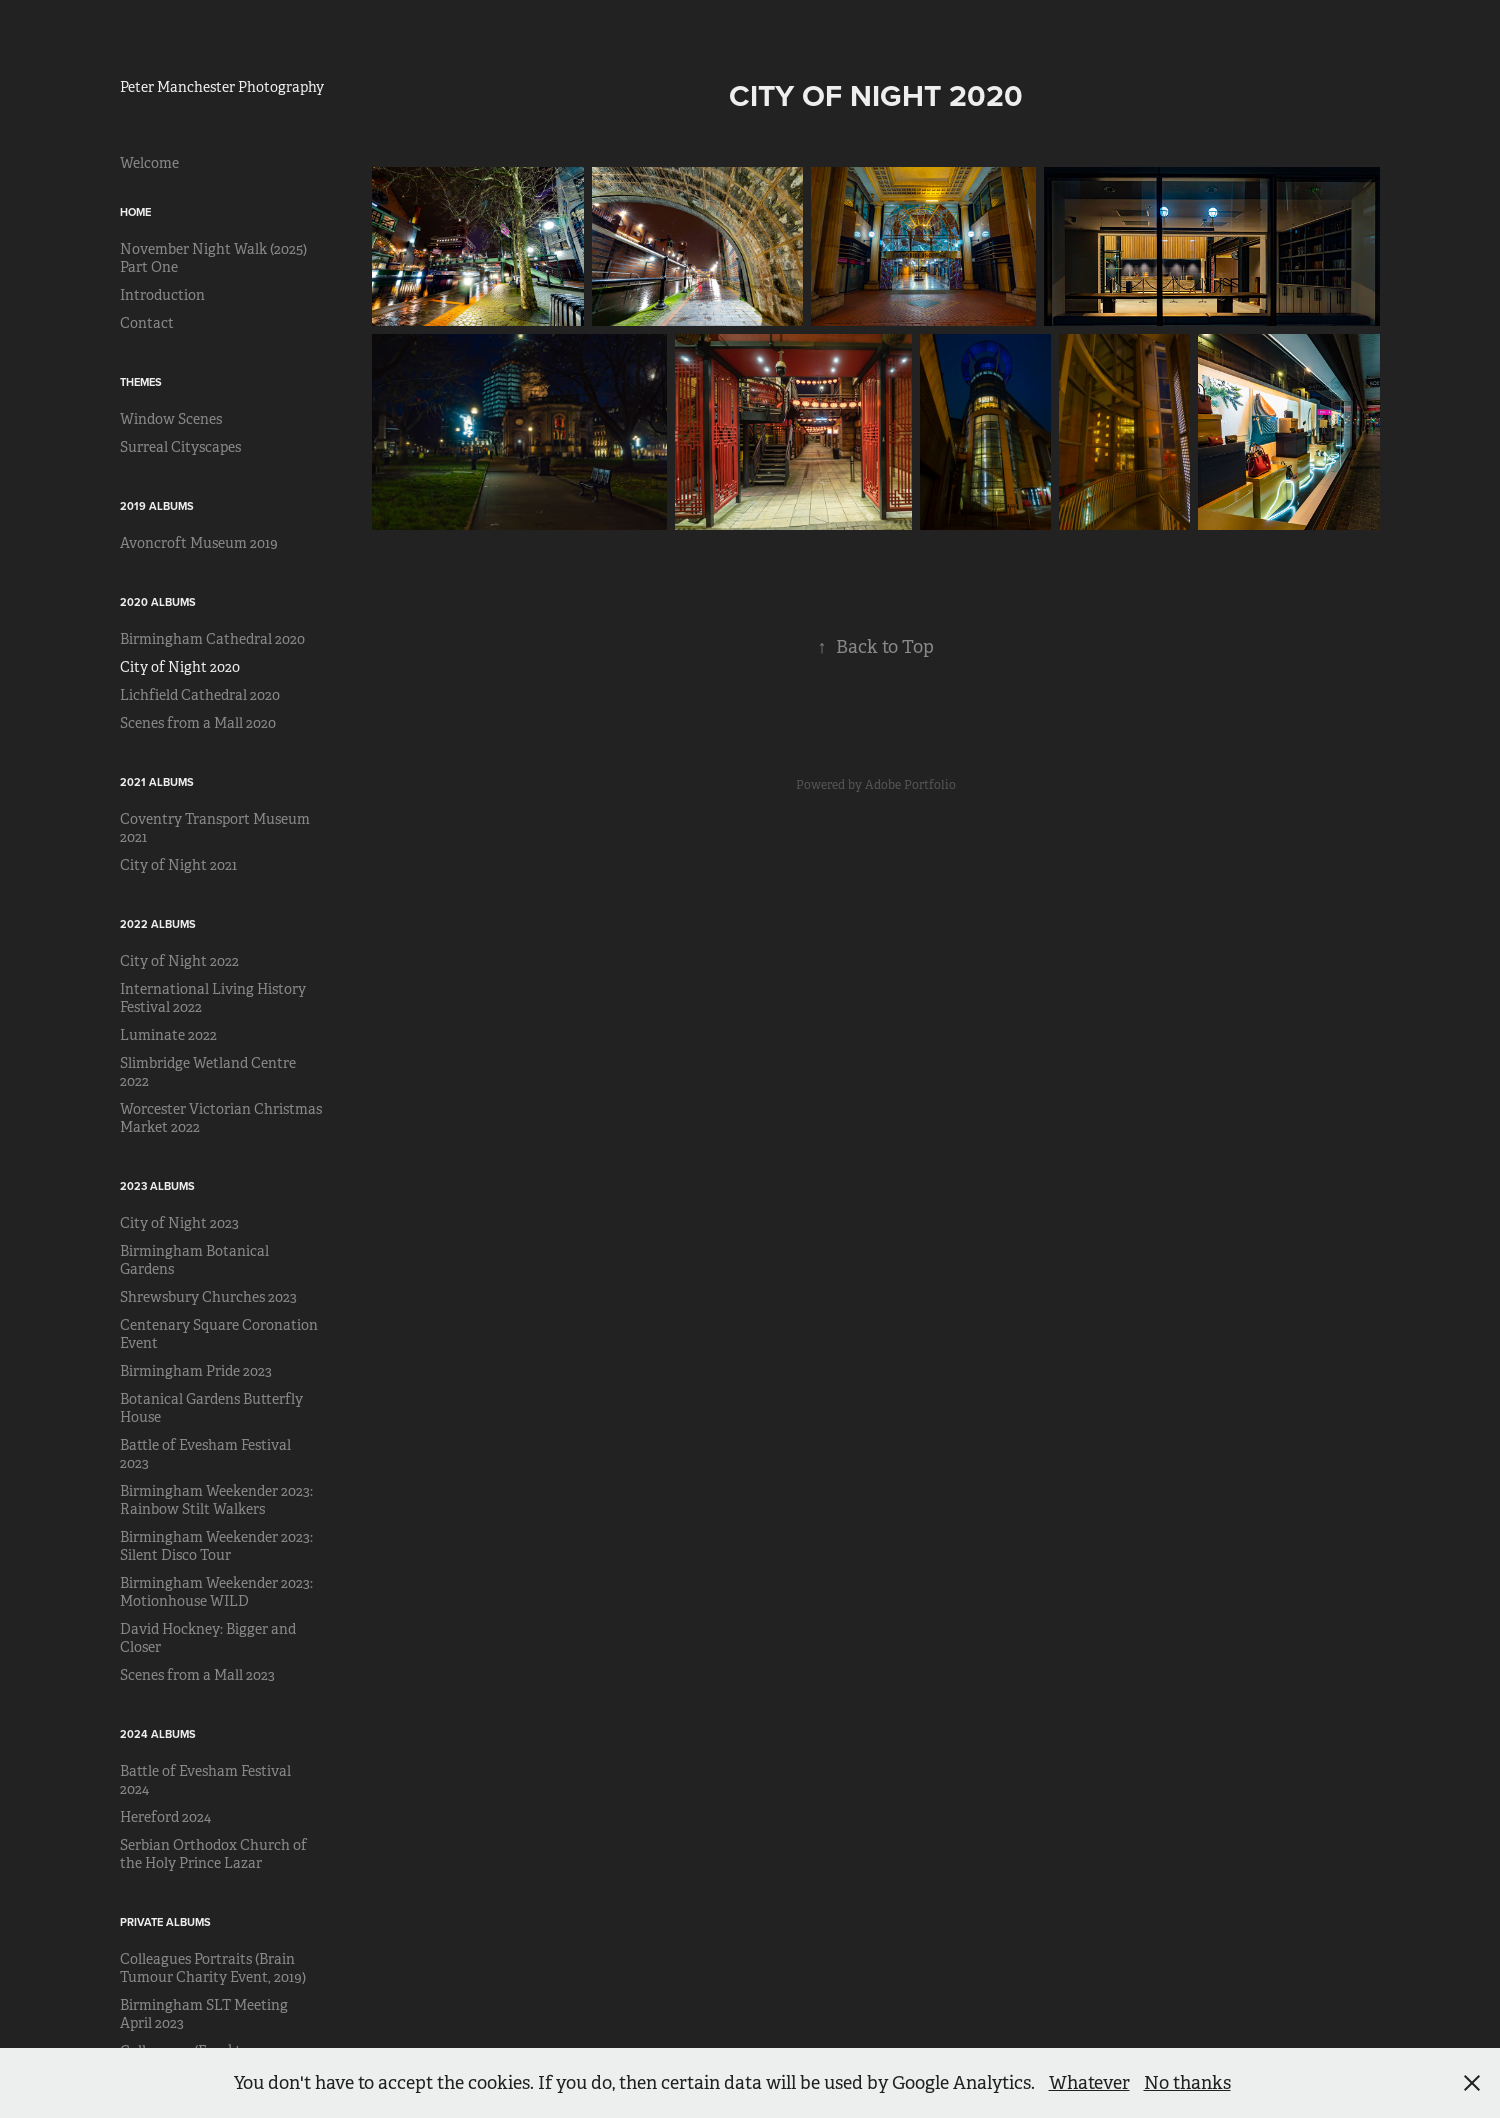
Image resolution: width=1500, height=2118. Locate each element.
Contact (147, 323)
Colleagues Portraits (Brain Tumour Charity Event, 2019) (213, 1968)
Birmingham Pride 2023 (196, 1371)
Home (135, 212)
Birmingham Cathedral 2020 (212, 639)
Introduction (162, 295)
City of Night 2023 (179, 1223)
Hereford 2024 (165, 1817)
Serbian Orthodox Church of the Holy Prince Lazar (213, 1854)
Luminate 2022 (168, 1035)
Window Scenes (171, 419)
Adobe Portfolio (910, 785)
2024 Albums (158, 1734)
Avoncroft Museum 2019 (199, 543)
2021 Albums (157, 782)
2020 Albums (158, 602)
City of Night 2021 (178, 865)
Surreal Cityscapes (180, 447)
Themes (141, 382)
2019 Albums (157, 506)
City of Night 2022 (179, 961)
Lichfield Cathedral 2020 (200, 695)
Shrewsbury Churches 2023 (208, 1297)
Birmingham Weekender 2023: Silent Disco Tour (216, 1546)
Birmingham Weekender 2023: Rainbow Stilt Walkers (216, 1500)
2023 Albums (157, 1186)
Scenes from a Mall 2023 (197, 1675)
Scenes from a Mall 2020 (198, 723)
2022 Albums (158, 924)
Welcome (149, 163)
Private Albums (165, 1922)
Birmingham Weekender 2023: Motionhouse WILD (216, 1592)
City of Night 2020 (180, 667)
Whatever (1089, 2083)
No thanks (1187, 2083)
